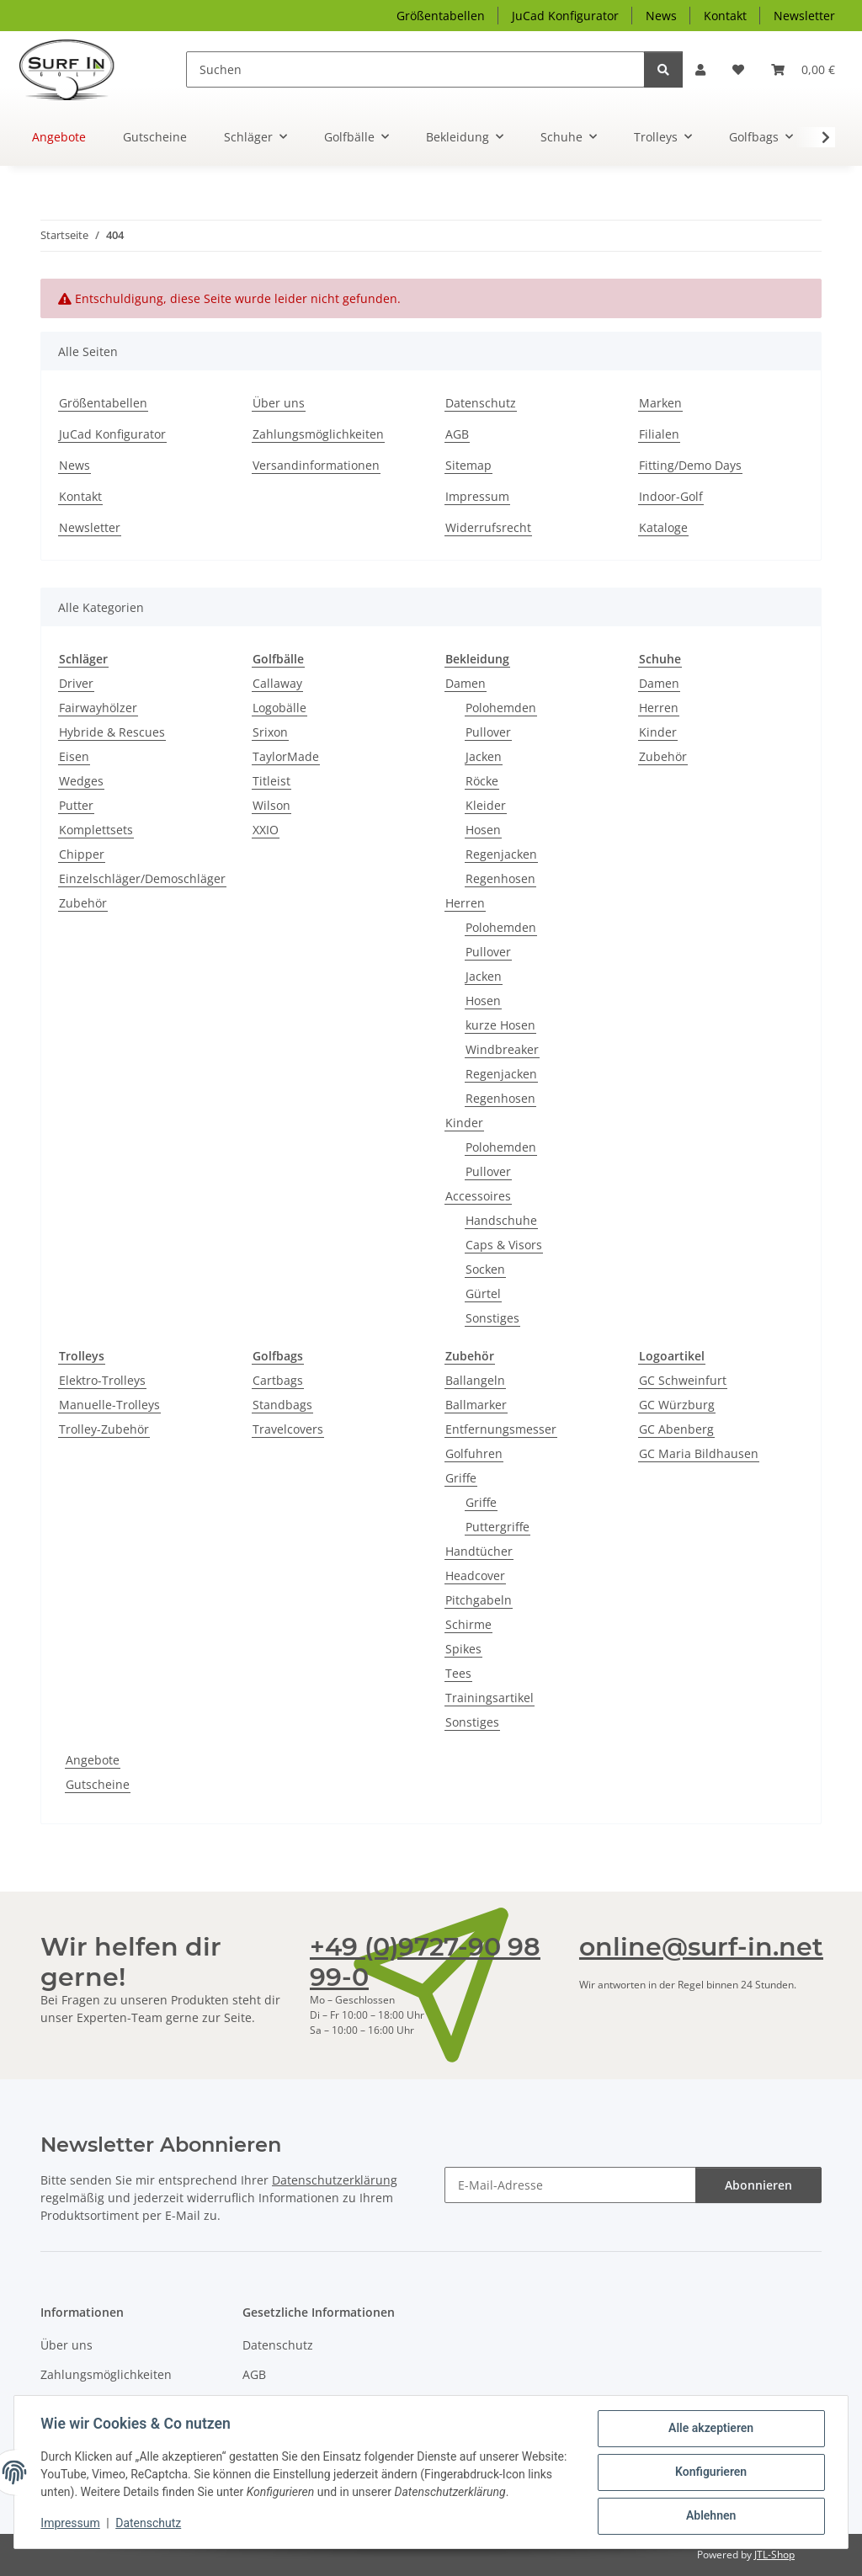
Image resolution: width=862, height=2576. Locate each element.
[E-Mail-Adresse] (570, 2185)
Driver (76, 683)
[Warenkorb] (803, 69)
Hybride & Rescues (112, 732)
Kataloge (663, 527)
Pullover (488, 732)
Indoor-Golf (671, 496)
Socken (485, 1269)
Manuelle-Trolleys (109, 1405)
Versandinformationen (316, 465)
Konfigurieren (710, 2472)
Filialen (659, 434)
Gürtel (483, 1293)
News (661, 16)
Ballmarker (476, 1405)
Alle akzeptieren (710, 2428)
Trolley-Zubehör (104, 1429)
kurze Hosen (500, 1025)
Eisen (74, 756)
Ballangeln (475, 1380)
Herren (465, 903)
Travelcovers (288, 1429)
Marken (660, 403)
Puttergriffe (497, 1527)
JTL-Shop (774, 2554)
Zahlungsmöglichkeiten (318, 434)
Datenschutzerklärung (334, 2180)
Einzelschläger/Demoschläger (142, 878)
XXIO (266, 830)
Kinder (464, 1123)
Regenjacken (501, 854)
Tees (458, 1673)
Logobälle (279, 708)
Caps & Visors (504, 1245)
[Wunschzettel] (738, 69)
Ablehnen (710, 2516)
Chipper (81, 854)
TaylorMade (286, 756)
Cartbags (278, 1380)
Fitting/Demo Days (690, 465)
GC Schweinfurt (682, 1380)
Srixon (270, 732)
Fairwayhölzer (98, 708)
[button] (700, 69)
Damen (465, 683)
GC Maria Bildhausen (698, 1453)
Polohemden (501, 708)
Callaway (277, 683)
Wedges (81, 781)
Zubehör (83, 903)
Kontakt (725, 16)
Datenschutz (149, 2524)
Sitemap (468, 465)
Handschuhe (501, 1220)
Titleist (271, 781)
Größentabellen (440, 16)
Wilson (271, 805)
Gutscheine (98, 1784)
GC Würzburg (677, 1405)
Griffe (460, 1478)
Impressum (70, 2524)
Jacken (484, 756)
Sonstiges (492, 1318)
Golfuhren (474, 1453)
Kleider (486, 805)
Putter (76, 805)
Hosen (483, 830)
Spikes (463, 1649)
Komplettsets (96, 830)
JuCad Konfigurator (565, 16)
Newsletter (804, 16)
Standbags (282, 1405)
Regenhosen (500, 878)
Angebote (93, 1760)
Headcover (475, 1575)
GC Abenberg (676, 1429)
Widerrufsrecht (488, 527)
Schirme (468, 1624)
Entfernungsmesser (500, 1429)
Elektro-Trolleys (102, 1380)
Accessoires (478, 1196)
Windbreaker (502, 1049)
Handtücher (479, 1551)
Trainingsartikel (489, 1698)
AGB (457, 434)
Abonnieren (758, 2185)
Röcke (482, 781)
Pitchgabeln (478, 1600)
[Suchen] (416, 69)
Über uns (279, 403)
